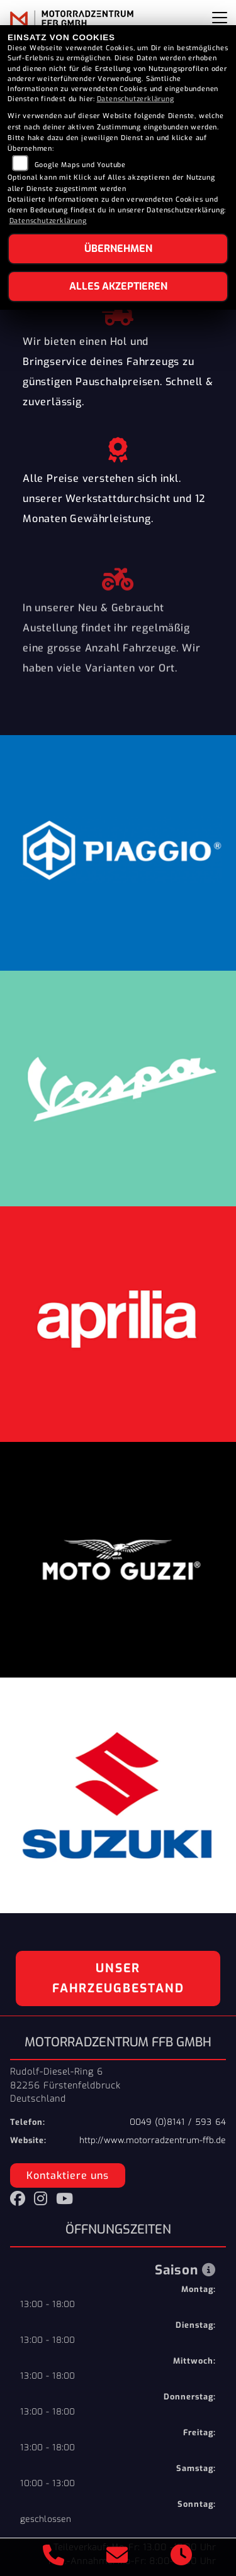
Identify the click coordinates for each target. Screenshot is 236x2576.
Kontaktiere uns (67, 2175)
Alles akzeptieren (118, 286)
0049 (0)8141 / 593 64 (178, 2122)
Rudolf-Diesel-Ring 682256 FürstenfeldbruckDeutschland (65, 2085)
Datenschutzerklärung (135, 99)
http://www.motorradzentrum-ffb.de (152, 2140)
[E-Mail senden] (117, 2557)
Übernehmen (118, 248)
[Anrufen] (54, 2557)
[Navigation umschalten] (219, 17)
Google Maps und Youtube (80, 165)
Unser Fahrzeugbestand (118, 1978)
